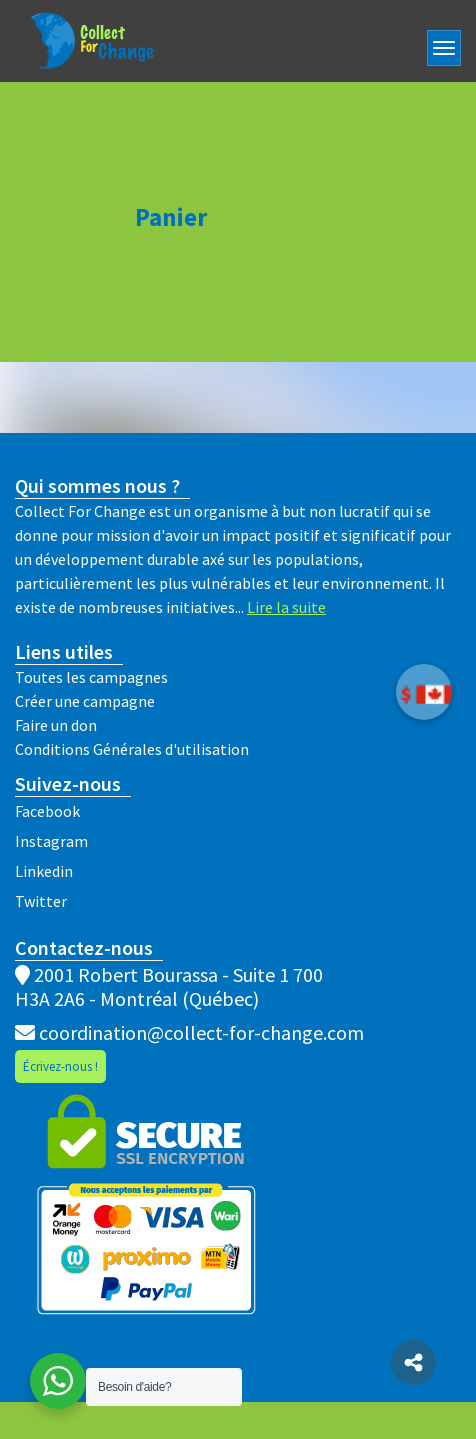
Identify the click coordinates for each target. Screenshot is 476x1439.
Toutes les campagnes (91, 677)
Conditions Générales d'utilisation (132, 749)
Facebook (47, 811)
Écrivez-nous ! (60, 1066)
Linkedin (44, 871)
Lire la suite (286, 607)
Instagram (51, 841)
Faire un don (56, 725)
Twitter (41, 901)
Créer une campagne (85, 701)
